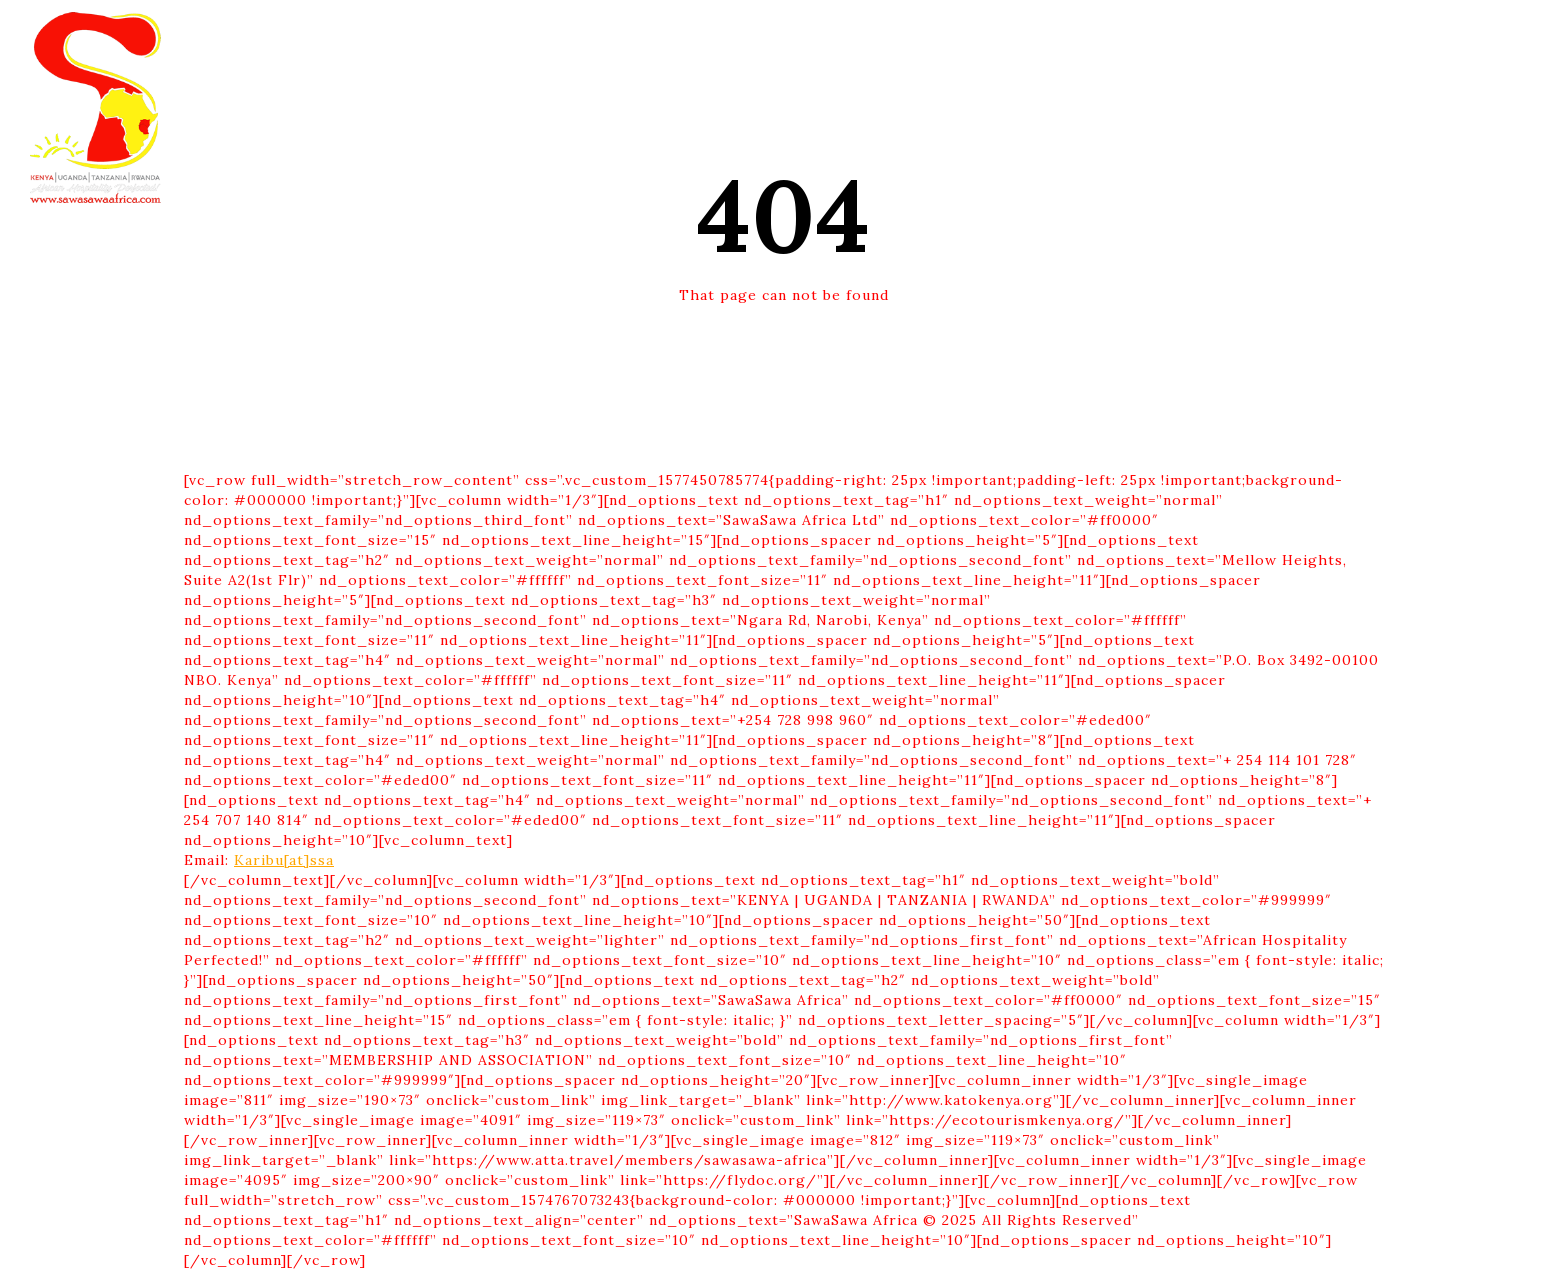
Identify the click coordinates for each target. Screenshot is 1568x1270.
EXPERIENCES (761, 34)
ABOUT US (872, 34)
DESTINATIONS (623, 34)
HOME (513, 34)
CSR (945, 34)
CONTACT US (1028, 34)
